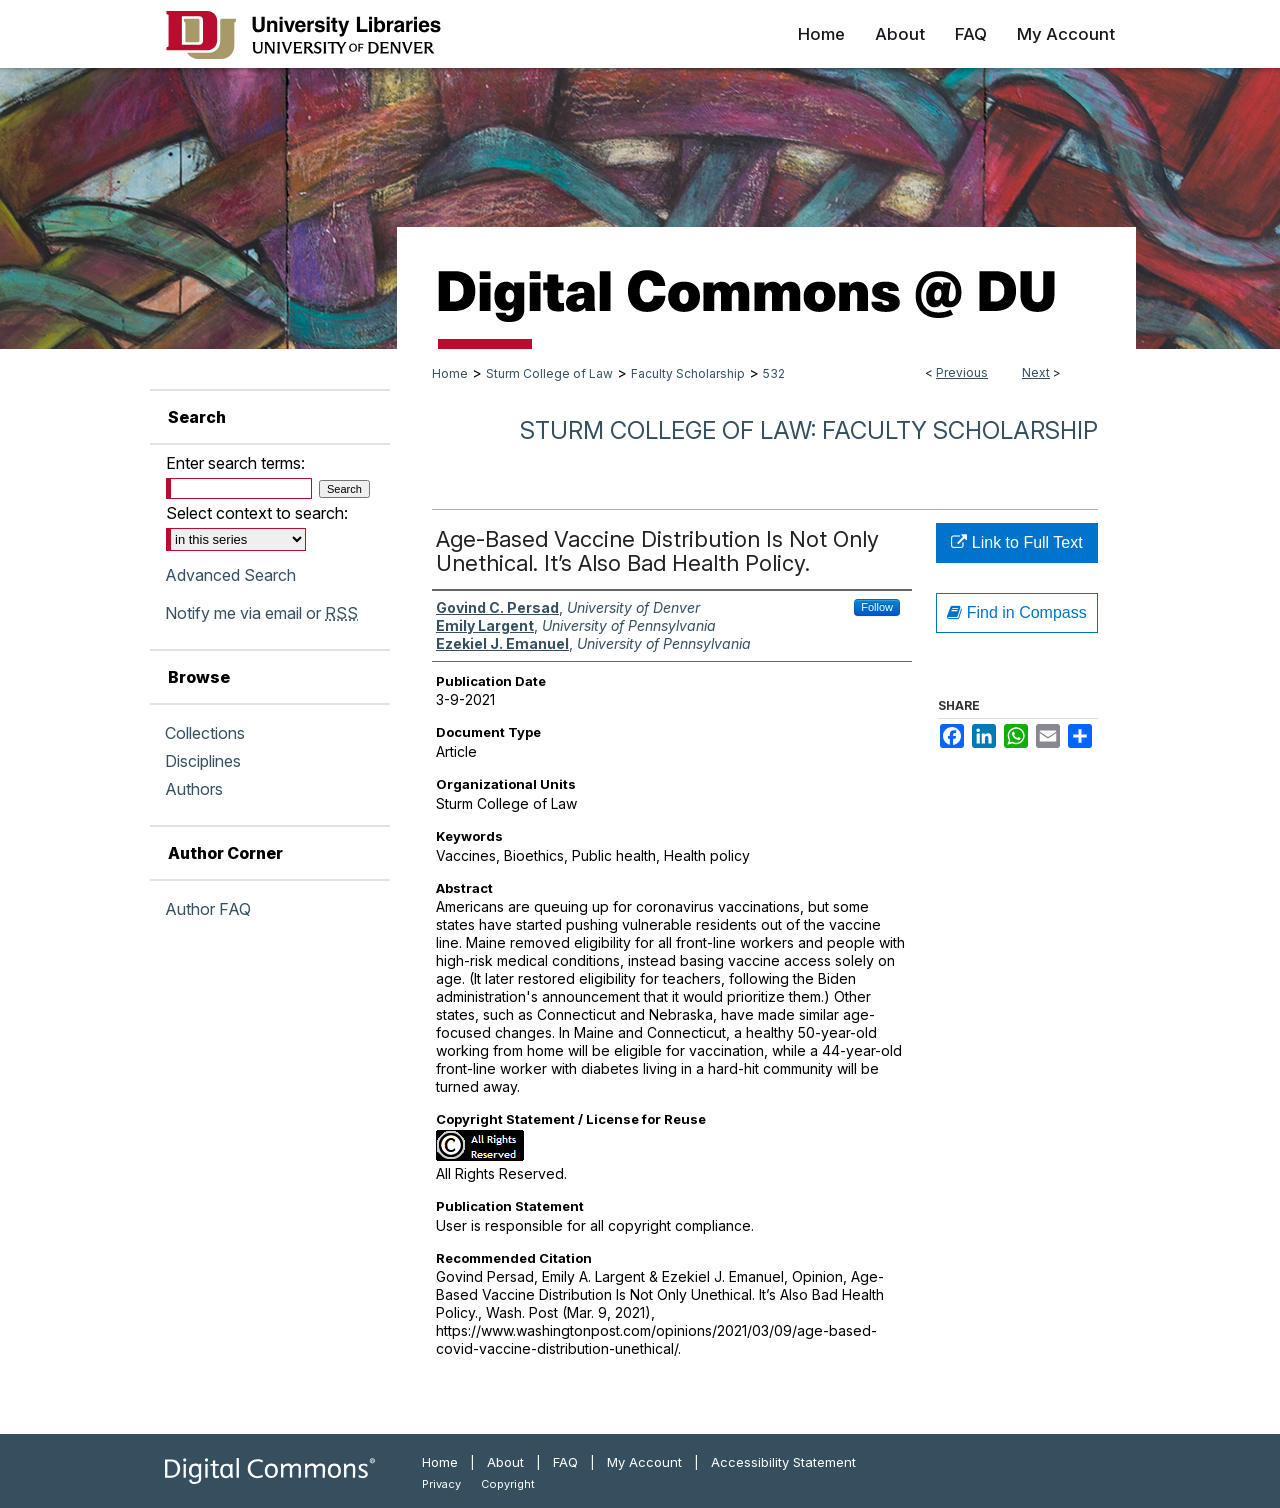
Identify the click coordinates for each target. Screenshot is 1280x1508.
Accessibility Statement (783, 1462)
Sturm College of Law (549, 373)
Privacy (441, 1484)
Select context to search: (257, 513)
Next (1036, 372)
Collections (205, 733)
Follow (877, 607)
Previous (962, 372)
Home (450, 373)
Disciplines (203, 761)
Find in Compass (1017, 612)
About (505, 1462)
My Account (644, 1462)
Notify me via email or (261, 613)
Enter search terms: (235, 463)
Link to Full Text (1016, 542)
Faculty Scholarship (688, 373)
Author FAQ (208, 909)
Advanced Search (230, 575)
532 (774, 373)
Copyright (508, 1484)
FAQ (565, 1462)
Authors (194, 789)
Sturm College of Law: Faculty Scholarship (809, 430)
